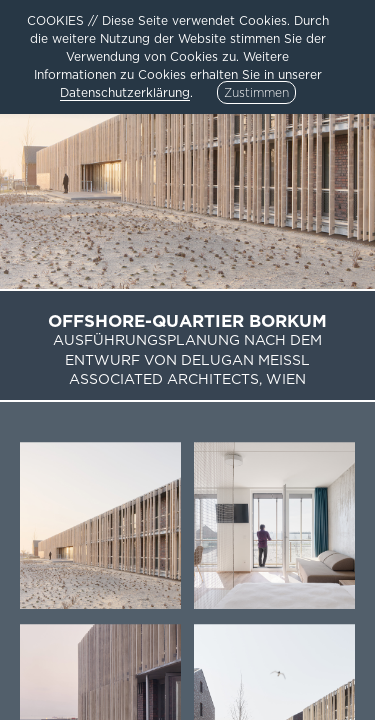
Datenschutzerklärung (125, 92)
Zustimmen (256, 92)
